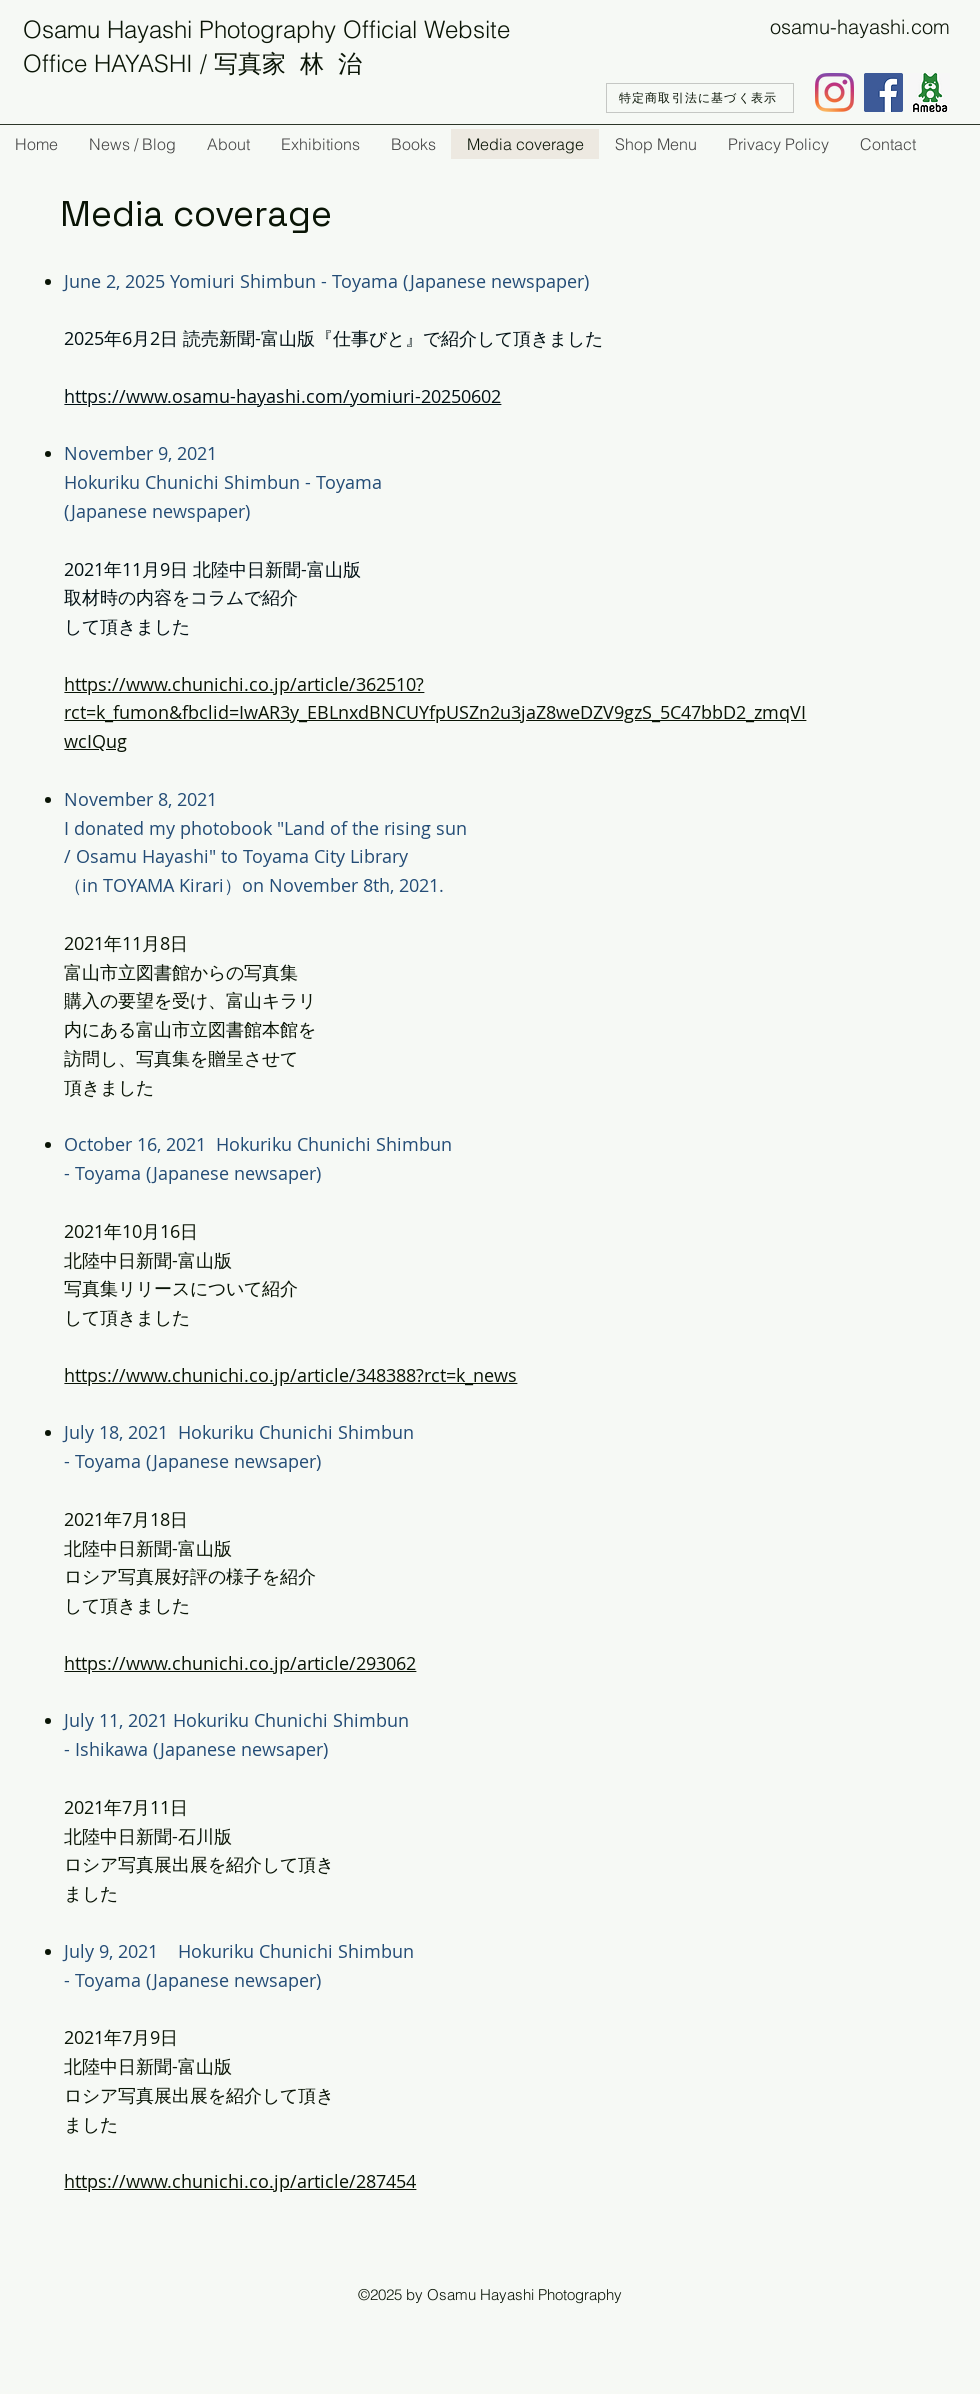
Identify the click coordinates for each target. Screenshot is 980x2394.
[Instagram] (834, 92)
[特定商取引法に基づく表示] (700, 98)
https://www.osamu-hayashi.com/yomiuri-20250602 (282, 396)
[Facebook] (883, 92)
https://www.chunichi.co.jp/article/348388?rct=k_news (290, 1375)
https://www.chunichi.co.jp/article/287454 (240, 2181)
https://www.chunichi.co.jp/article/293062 (240, 1663)
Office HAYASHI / (118, 63)
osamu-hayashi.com (860, 26)
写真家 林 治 (288, 63)
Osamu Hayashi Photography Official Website (266, 29)
